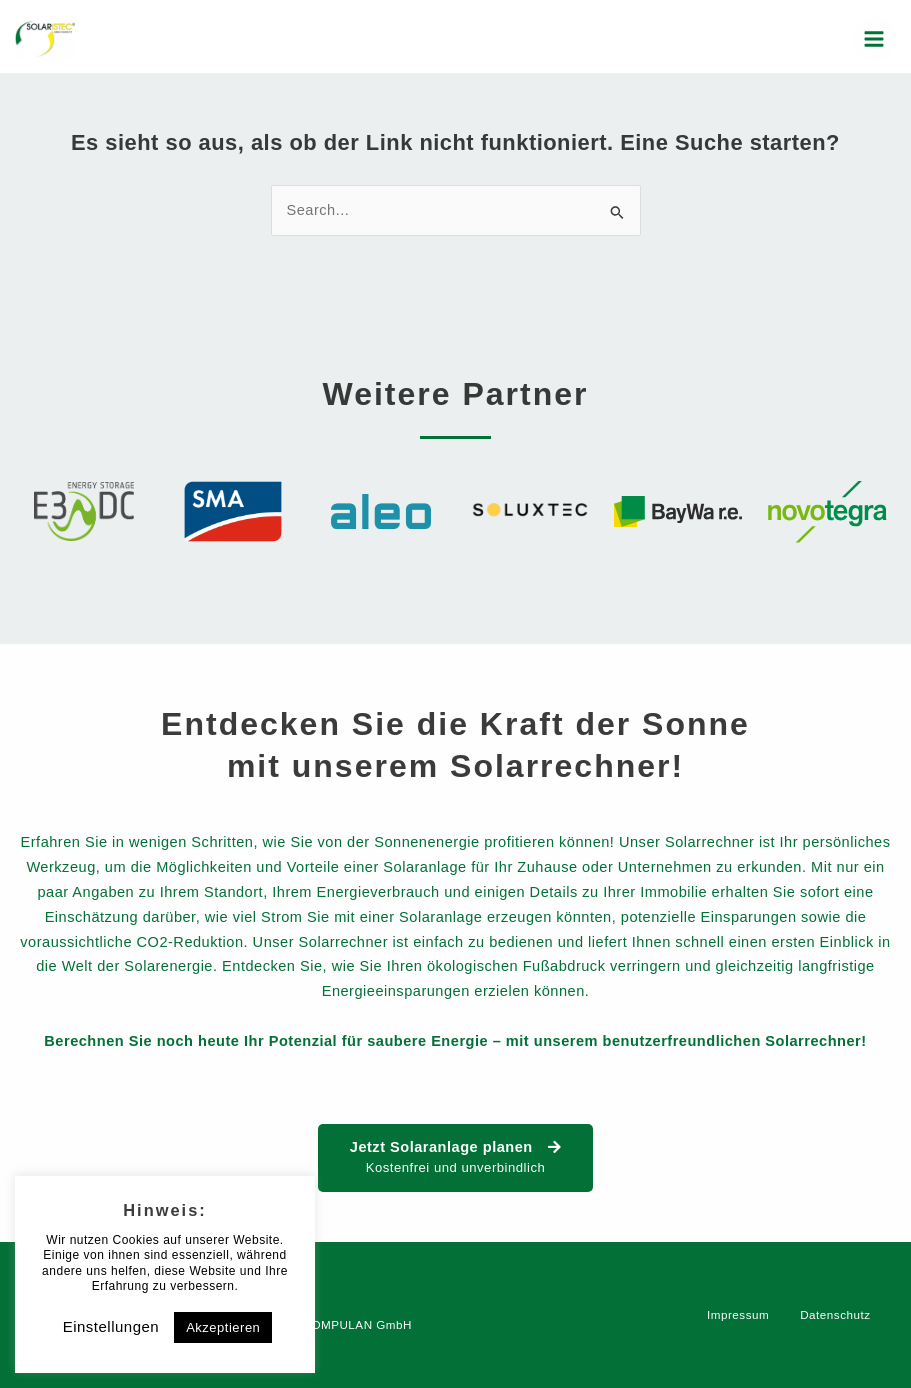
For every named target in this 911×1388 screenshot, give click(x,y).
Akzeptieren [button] (223, 1327)
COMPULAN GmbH (356, 1324)
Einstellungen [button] (111, 1326)
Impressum (738, 1314)
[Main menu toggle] (874, 39)
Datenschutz (835, 1314)
